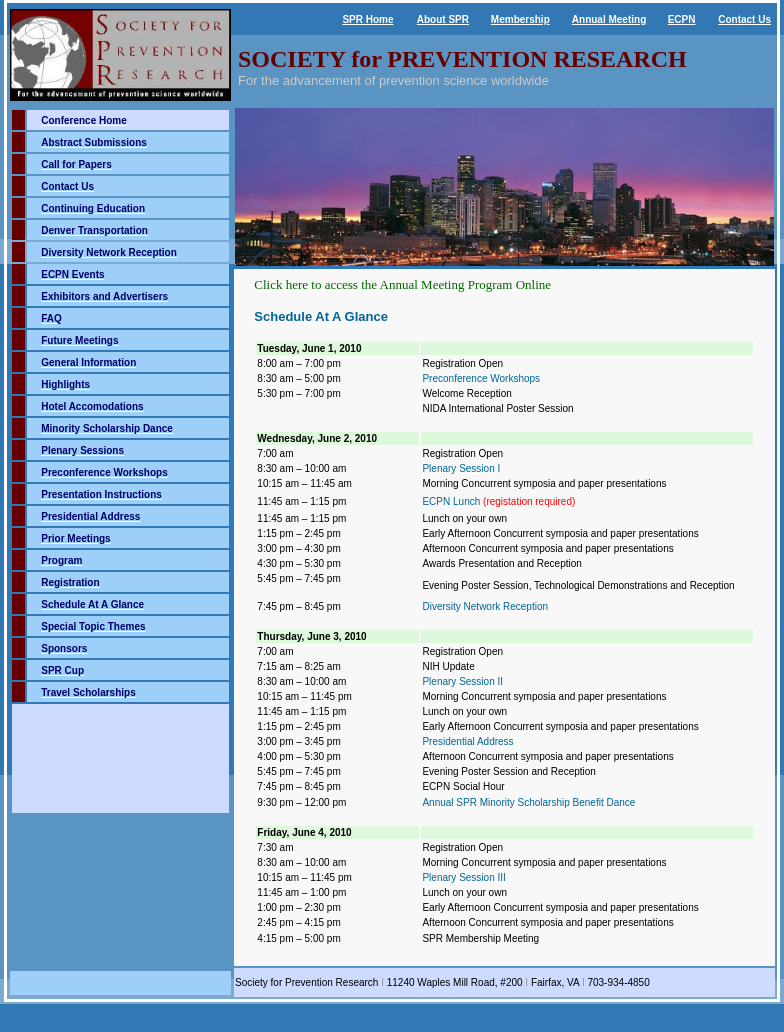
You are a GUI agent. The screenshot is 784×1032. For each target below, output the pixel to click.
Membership (520, 19)
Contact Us (744, 19)
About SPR (443, 19)
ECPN (682, 19)
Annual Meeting (609, 19)
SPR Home (367, 19)
